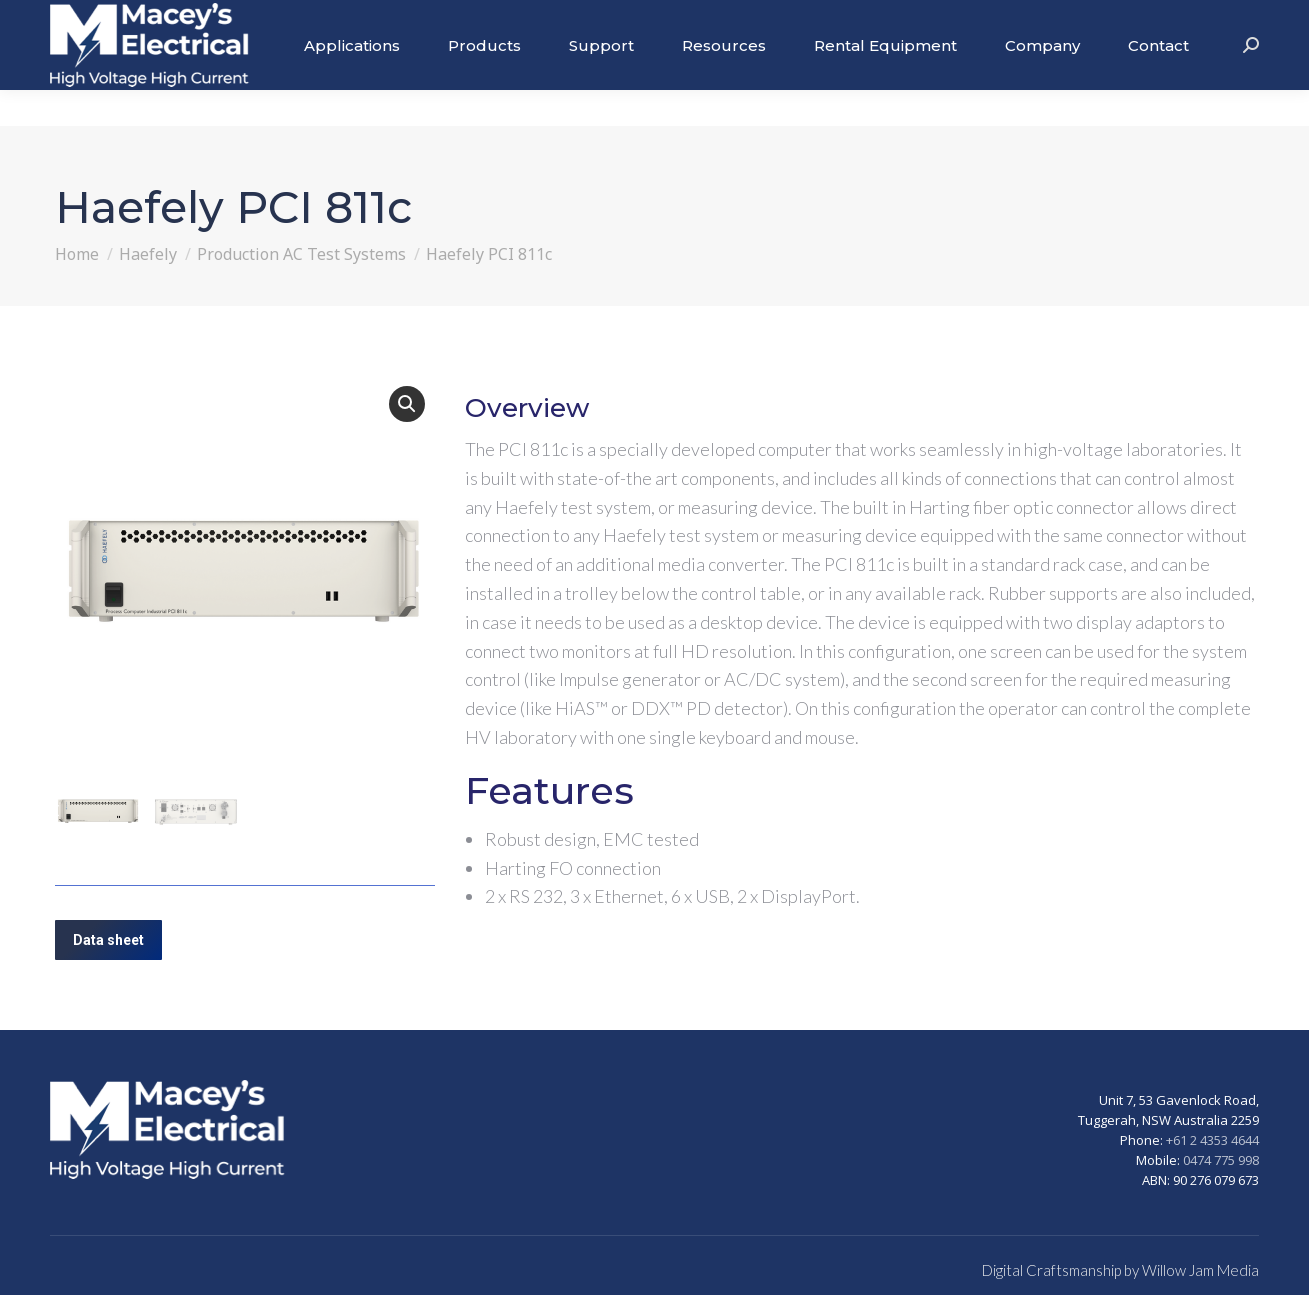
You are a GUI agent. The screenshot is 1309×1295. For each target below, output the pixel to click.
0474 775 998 (1221, 1160)
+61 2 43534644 (1203, 18)
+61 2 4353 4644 (1212, 1140)
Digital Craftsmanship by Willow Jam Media (1120, 1270)
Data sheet (108, 940)
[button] (407, 404)
